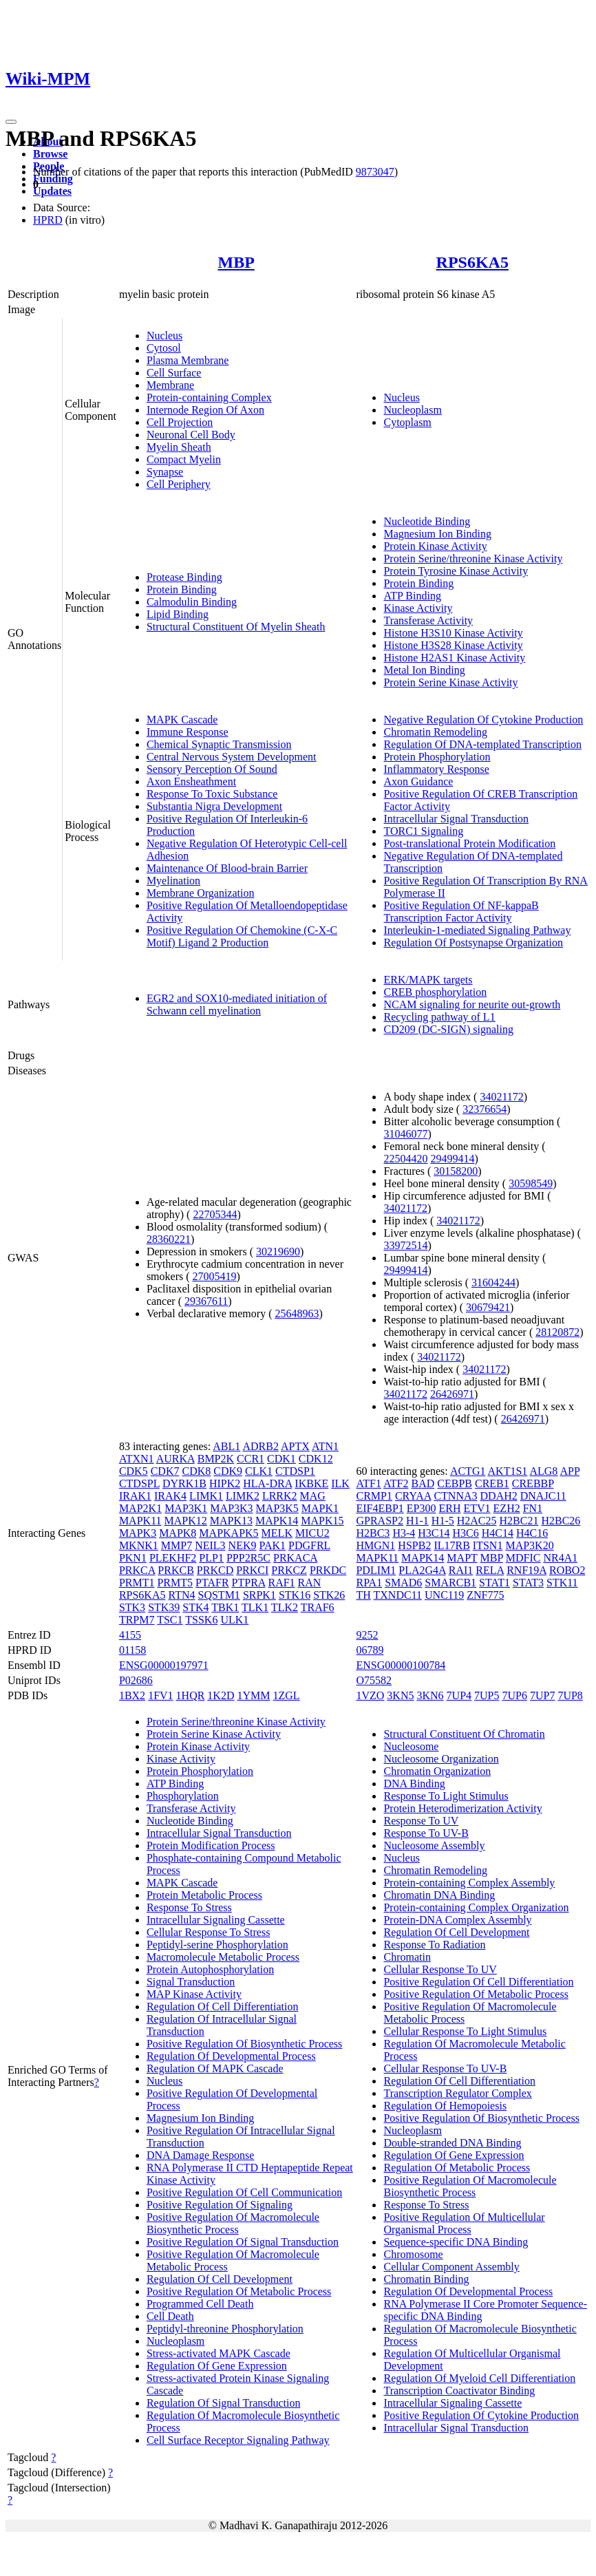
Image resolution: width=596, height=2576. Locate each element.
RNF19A (526, 1570)
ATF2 (395, 1483)
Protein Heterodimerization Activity (462, 1808)
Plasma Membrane (188, 360)
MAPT (462, 1558)
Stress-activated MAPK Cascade (218, 2353)
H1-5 (443, 1520)
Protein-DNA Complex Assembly (457, 1920)
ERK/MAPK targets (427, 980)
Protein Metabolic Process (204, 1895)
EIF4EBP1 (379, 1508)
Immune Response (187, 732)
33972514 (405, 1245)
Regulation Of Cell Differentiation (223, 2006)
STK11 (562, 1582)
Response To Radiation (434, 1944)
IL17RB (451, 1545)
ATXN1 (136, 1459)
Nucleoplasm (412, 410)
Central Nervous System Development (232, 757)
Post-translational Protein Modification (469, 843)
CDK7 (165, 1471)
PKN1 (133, 1558)
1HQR (190, 1695)
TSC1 (169, 1620)
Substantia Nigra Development (214, 806)
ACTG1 (468, 1471)
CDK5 (133, 1471)
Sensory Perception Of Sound (212, 769)
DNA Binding (414, 1783)
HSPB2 (414, 1545)
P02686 (136, 1680)
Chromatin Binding (426, 2279)
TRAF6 (317, 1607)
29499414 (452, 1158)
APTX (295, 1446)
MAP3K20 (529, 1545)
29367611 (206, 1301)
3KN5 (400, 1695)
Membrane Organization (201, 893)
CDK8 (196, 1471)
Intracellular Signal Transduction (456, 818)
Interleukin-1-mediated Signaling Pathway (477, 930)
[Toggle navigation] (11, 122)
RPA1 (369, 1582)
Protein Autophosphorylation (210, 1969)
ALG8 (543, 1471)
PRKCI (252, 1570)
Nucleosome (410, 1746)
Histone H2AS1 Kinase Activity (454, 657)
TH (363, 1595)
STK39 (164, 1607)
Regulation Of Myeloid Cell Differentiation (479, 2378)
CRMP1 (374, 1496)
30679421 (488, 1307)
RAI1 (461, 1570)
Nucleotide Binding (426, 521)
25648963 (297, 1313)
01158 (132, 1650)
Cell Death (170, 2316)
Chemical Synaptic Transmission (219, 744)
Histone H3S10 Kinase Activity (452, 633)
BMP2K (216, 1459)
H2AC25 (477, 1520)
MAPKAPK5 (228, 1533)
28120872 (557, 1332)
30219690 (278, 1251)
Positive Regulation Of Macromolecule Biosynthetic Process (233, 2223)
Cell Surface (174, 373)
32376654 (484, 1109)
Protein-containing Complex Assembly (469, 1882)
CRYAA (413, 1496)
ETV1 (476, 1508)
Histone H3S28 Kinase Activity (452, 645)
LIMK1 (206, 1496)
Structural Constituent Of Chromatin (463, 1734)
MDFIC (523, 1558)
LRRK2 (279, 1496)
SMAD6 (403, 1582)
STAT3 (528, 1582)
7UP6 (514, 1695)
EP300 (421, 1508)
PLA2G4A (421, 1570)
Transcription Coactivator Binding (459, 2390)
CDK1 (281, 1459)
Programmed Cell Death (200, 2304)
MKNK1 (138, 1545)
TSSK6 (201, 1620)
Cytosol (164, 348)
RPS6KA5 (472, 262)
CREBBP (533, 1483)
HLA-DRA (267, 1483)
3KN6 (429, 1695)
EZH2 (506, 1508)
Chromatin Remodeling (435, 732)
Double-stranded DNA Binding (452, 2143)
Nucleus (164, 335)
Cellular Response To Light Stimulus (464, 2031)
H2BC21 (519, 1520)
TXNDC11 (398, 1595)
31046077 (405, 1134)
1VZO (370, 1695)
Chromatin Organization (437, 1771)
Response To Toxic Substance (212, 794)
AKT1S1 (508, 1471)
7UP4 (459, 1695)
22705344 (215, 1214)
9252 (367, 1635)
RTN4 (181, 1595)
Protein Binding (182, 589)
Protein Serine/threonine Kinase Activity (472, 558)
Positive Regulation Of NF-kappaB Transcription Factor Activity (460, 912)
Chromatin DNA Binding (439, 1895)
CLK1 (259, 1471)
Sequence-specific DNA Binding (455, 2242)
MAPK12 (185, 1520)
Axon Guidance (418, 781)
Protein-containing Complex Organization (475, 1907)
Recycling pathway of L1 (439, 1017)
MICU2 (312, 1533)
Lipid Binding (178, 614)
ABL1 (226, 1446)
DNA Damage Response (200, 2155)
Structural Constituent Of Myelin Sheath (236, 626)
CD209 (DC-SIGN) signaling (448, 1029)
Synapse (165, 472)
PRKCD (215, 1570)
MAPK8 (177, 1533)
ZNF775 (485, 1595)
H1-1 (417, 1520)
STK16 (294, 1595)
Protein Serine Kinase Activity (450, 682)
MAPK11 (140, 1520)
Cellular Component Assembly (451, 2266)
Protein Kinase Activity (435, 546)
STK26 (329, 1595)
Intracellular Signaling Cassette (216, 1920)
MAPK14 (276, 1520)
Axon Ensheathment (191, 781)
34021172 (501, 1097)
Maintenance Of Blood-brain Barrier (227, 868)
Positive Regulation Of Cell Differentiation (478, 1982)
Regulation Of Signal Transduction (224, 2403)
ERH (449, 1508)
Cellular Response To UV (439, 1969)
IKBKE (311, 1483)
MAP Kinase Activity (194, 1994)
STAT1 (494, 1582)
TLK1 (255, 1607)
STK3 (132, 1607)
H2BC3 (373, 1533)
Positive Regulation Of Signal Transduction (243, 2242)
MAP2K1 (140, 1508)
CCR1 (250, 1459)
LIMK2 (242, 1496)
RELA (490, 1570)
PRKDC (328, 1570)
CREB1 (492, 1483)
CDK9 (227, 1471)
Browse (50, 154)
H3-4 (403, 1533)
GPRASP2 (379, 1520)
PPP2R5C (248, 1558)
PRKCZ (289, 1570)
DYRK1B (184, 1483)
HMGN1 (375, 1545)
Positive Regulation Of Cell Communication (244, 2192)
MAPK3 (137, 1533)
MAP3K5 (277, 1508)
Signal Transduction (191, 1982)
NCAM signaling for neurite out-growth (471, 1004)
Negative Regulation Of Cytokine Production (483, 719)
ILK (340, 1483)
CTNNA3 (455, 1496)
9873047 (375, 172)
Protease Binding (184, 577)
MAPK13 (231, 1520)
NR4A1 (560, 1558)
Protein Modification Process (211, 1845)
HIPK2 (224, 1483)
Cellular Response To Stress (208, 1932)
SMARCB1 (450, 1582)
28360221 (169, 1239)
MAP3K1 (185, 1508)
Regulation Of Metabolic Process (456, 2167)
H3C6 (466, 1533)
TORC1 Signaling (423, 831)
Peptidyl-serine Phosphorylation (217, 1944)
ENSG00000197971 (164, 1665)
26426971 (452, 1394)
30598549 (531, 1183)
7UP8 (569, 1695)
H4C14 (497, 1533)
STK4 (195, 1607)
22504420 (405, 1158)
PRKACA (295, 1558)
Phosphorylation (183, 1796)
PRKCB (175, 1570)
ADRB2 (260, 1446)
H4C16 (532, 1533)
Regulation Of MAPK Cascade (215, 2068)
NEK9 (242, 1545)
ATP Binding (411, 596)
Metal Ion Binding (424, 670)
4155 (130, 1635)
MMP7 (176, 1545)
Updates (52, 191)
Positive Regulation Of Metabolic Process (239, 2291)
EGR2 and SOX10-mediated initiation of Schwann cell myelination (237, 1004)
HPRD (48, 220)
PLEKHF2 (172, 1558)
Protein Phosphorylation (436, 757)
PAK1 (272, 1545)
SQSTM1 (219, 1595)
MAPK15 (322, 1520)
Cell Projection (180, 422)
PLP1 (211, 1558)
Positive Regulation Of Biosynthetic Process (244, 2044)
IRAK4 (170, 1496)
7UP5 (486, 1695)
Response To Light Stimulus (445, 1796)
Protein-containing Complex (209, 397)
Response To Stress (189, 1907)
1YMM (253, 1695)
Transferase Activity (428, 620)
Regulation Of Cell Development (219, 2279)
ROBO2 (567, 1570)
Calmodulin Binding (192, 602)
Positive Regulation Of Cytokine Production (481, 2415)
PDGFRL (309, 1545)
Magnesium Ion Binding (437, 534)
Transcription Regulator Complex (457, 2093)
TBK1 (225, 1607)
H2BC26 (560, 1520)
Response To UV (420, 1821)
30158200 (456, 1171)
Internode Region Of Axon (205, 410)
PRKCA (137, 1570)
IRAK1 (135, 1496)
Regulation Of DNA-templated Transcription (482, 744)
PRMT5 (175, 1582)
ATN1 (325, 1446)
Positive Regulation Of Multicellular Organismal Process (463, 2223)
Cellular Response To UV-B (445, 2068)
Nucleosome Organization (440, 1759)
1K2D (220, 1695)
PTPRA (249, 1582)
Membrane (170, 385)
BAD (423, 1483)
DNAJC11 (543, 1496)
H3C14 (433, 1533)
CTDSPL (139, 1483)
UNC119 (444, 1595)
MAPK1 (320, 1508)
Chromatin (406, 1957)
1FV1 (160, 1695)
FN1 (532, 1508)
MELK (277, 1533)
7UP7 (542, 1695)
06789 (369, 1650)
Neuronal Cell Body (191, 434)
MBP (236, 262)
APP (569, 1471)
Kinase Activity (417, 608)
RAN (309, 1582)
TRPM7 (137, 1620)
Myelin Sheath (179, 447)
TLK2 (284, 1607)
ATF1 (368, 1483)
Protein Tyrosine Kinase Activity (455, 571)
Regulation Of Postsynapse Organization (473, 942)
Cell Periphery (179, 484)
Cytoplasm (407, 422)
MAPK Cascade (182, 719)
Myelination (173, 880)
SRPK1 (259, 1595)
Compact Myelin (184, 459)
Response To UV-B (425, 1833)
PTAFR (212, 1582)
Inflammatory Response (436, 769)
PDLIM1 (376, 1570)
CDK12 (316, 1459)
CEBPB (454, 1483)
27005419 (215, 1276)
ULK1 (234, 1620)
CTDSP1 (295, 1471)
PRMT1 (137, 1582)
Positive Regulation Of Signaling (219, 2205)
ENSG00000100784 (400, 1665)
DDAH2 (499, 1496)
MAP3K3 (231, 1508)
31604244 (493, 1282)
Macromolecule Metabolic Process (223, 1957)
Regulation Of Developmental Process (231, 2056)
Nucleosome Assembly (434, 1845)
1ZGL (286, 1695)
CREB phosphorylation (435, 992)
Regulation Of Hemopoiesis (445, 2105)
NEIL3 (210, 1545)
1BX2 (132, 1695)
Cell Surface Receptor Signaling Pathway (238, 2440)
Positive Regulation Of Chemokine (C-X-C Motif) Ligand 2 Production (242, 936)
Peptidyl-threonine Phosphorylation (225, 2328)
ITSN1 (488, 1545)
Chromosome (413, 2254)
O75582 (374, 1680)
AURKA (175, 1459)
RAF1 (281, 1582)
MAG (313, 1496)
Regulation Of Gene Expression (217, 2366)
